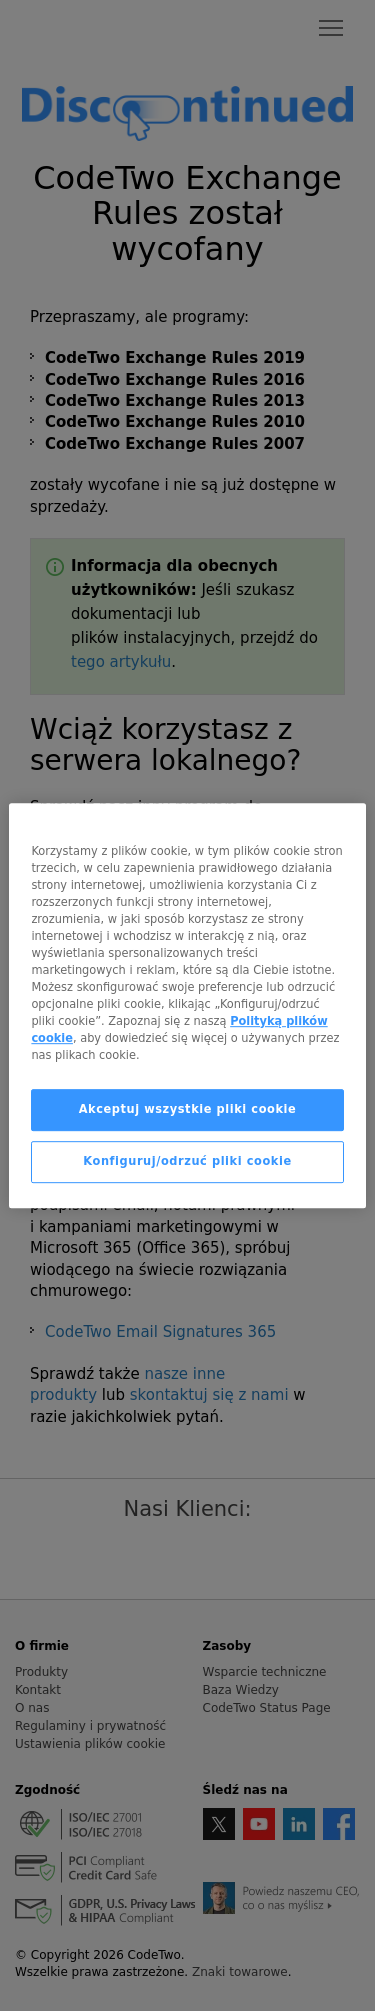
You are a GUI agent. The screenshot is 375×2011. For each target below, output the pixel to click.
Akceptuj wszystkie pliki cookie (188, 1109)
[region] (187, 1006)
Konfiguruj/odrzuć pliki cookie (187, 1161)
